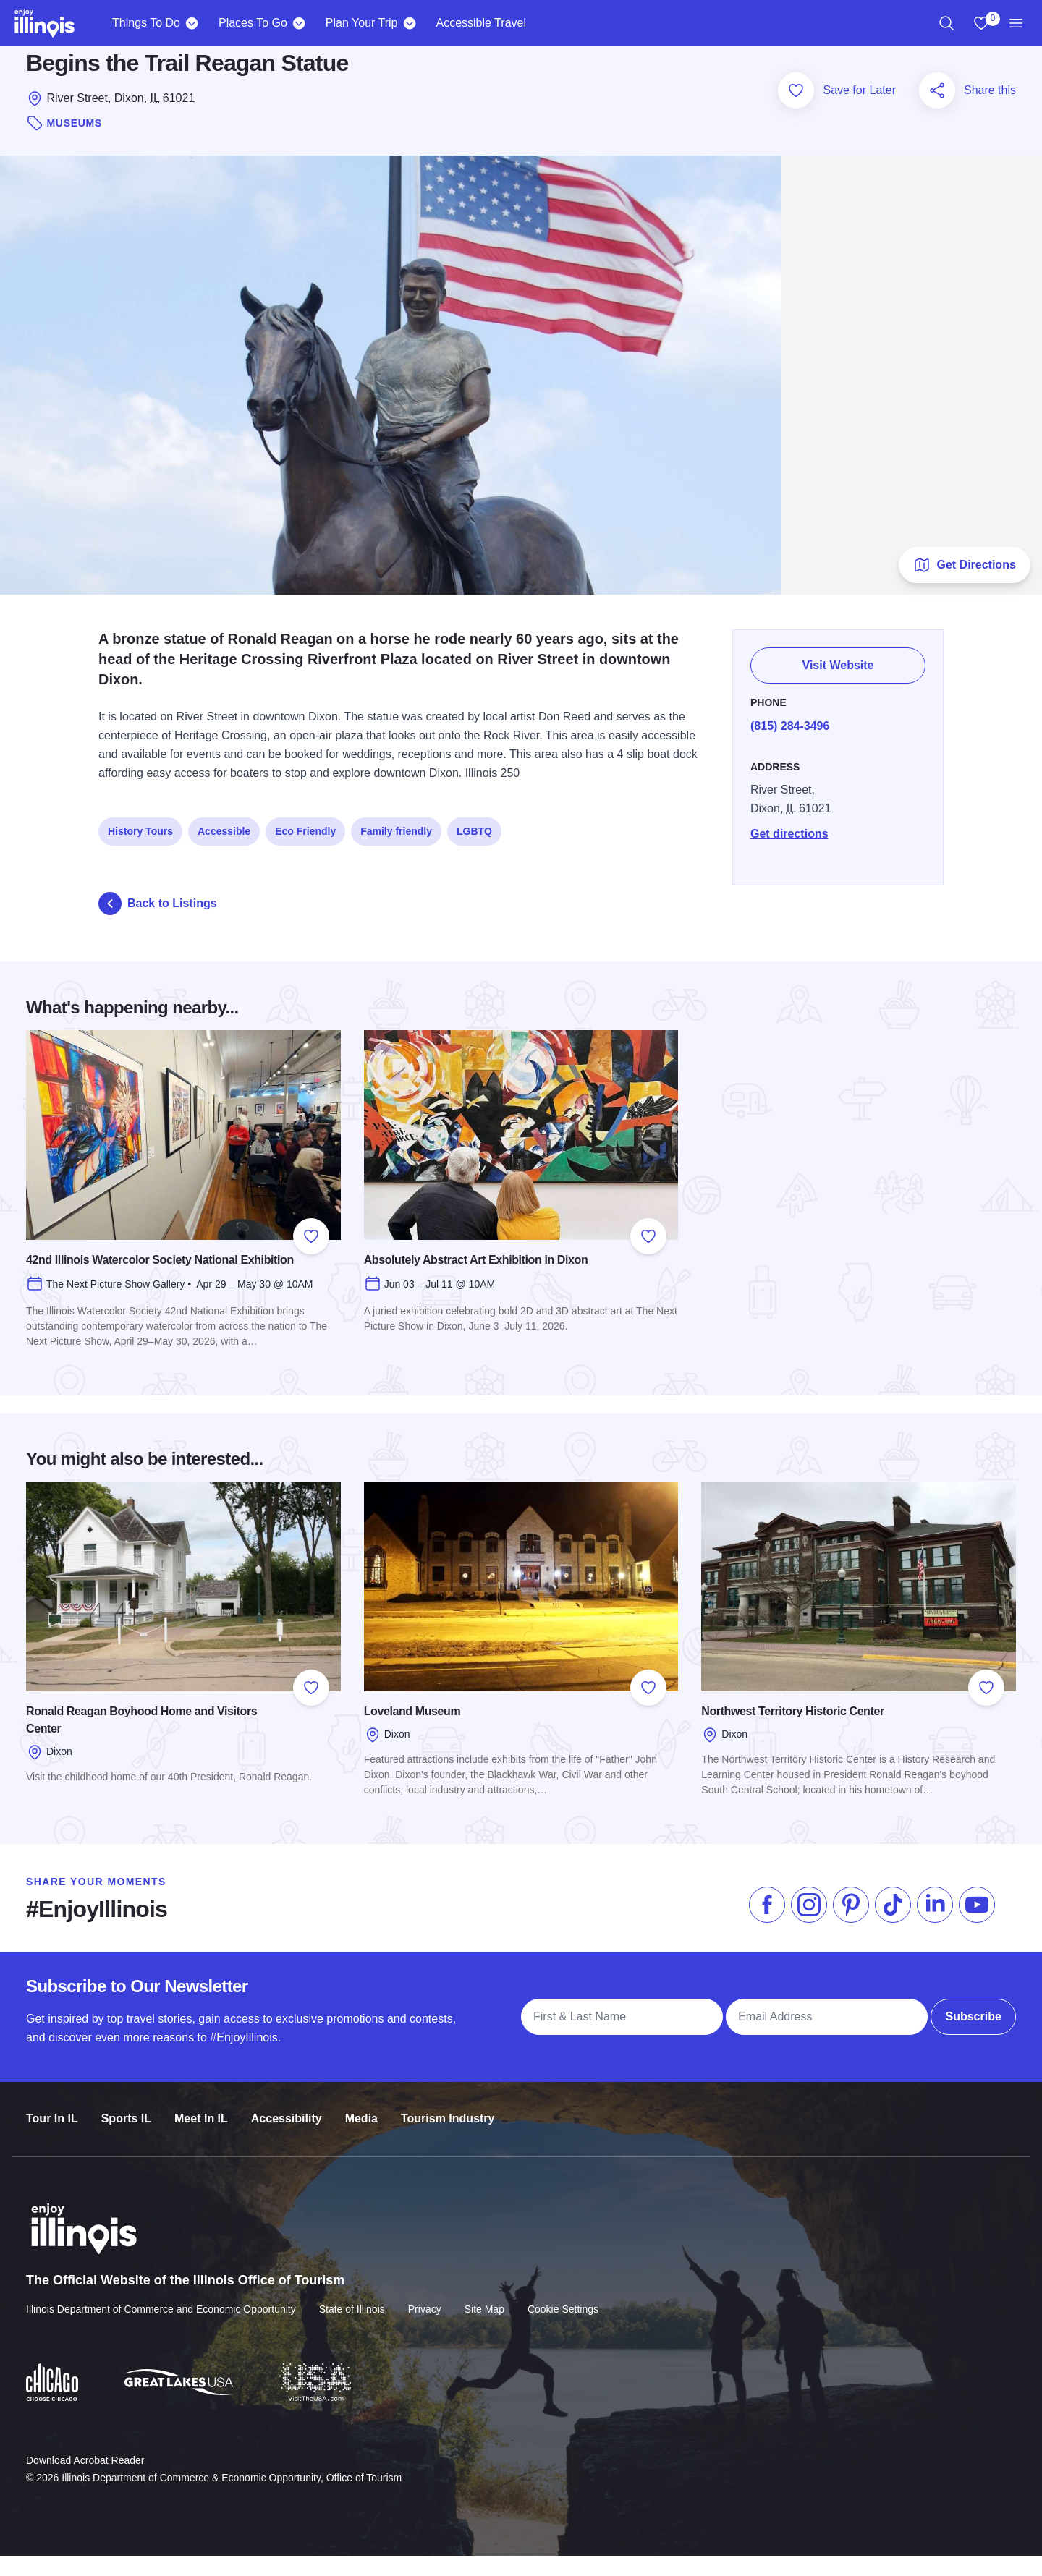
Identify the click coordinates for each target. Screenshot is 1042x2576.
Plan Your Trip (362, 23)
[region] (946, 23)
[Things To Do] (192, 23)
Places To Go (253, 23)
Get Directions (964, 585)
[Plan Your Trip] (409, 23)
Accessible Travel (481, 23)
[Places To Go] (299, 23)
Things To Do (146, 23)
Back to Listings (157, 923)
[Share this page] (937, 111)
